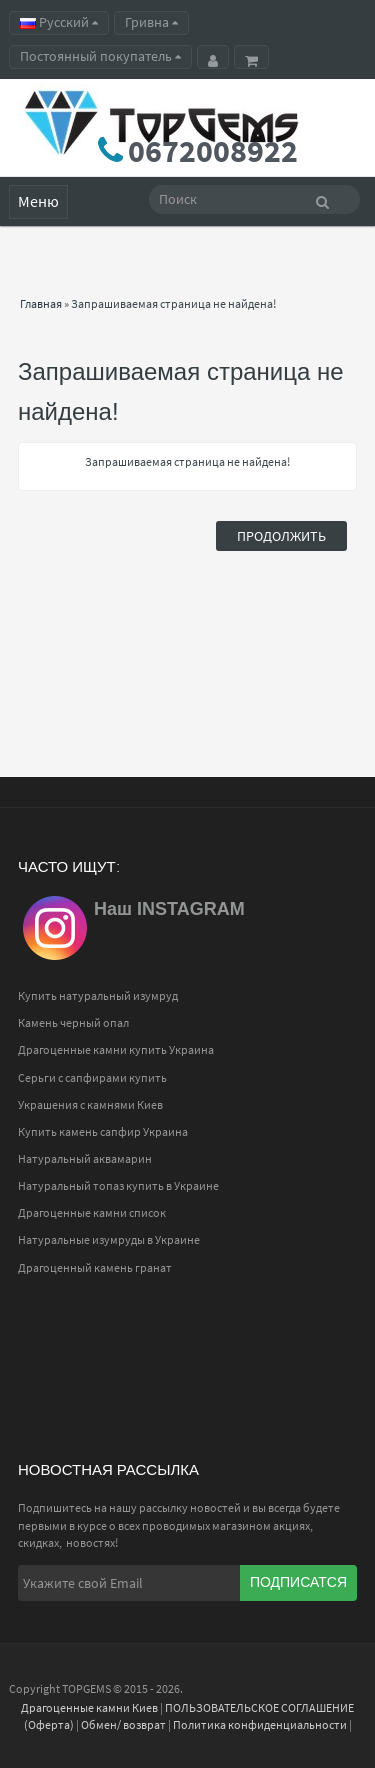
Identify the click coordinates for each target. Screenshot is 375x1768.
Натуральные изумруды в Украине (109, 1239)
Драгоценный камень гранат (95, 1267)
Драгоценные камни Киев (89, 1707)
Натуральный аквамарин (85, 1158)
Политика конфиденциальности (260, 1724)
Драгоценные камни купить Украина (116, 1049)
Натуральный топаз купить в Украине (118, 1185)
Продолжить (281, 536)
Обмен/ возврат (123, 1724)
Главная (41, 303)
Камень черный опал (73, 1022)
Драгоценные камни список (92, 1212)
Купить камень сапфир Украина (103, 1131)
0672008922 (213, 151)
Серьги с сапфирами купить (92, 1077)
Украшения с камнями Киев (90, 1104)
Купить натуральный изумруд (98, 995)
